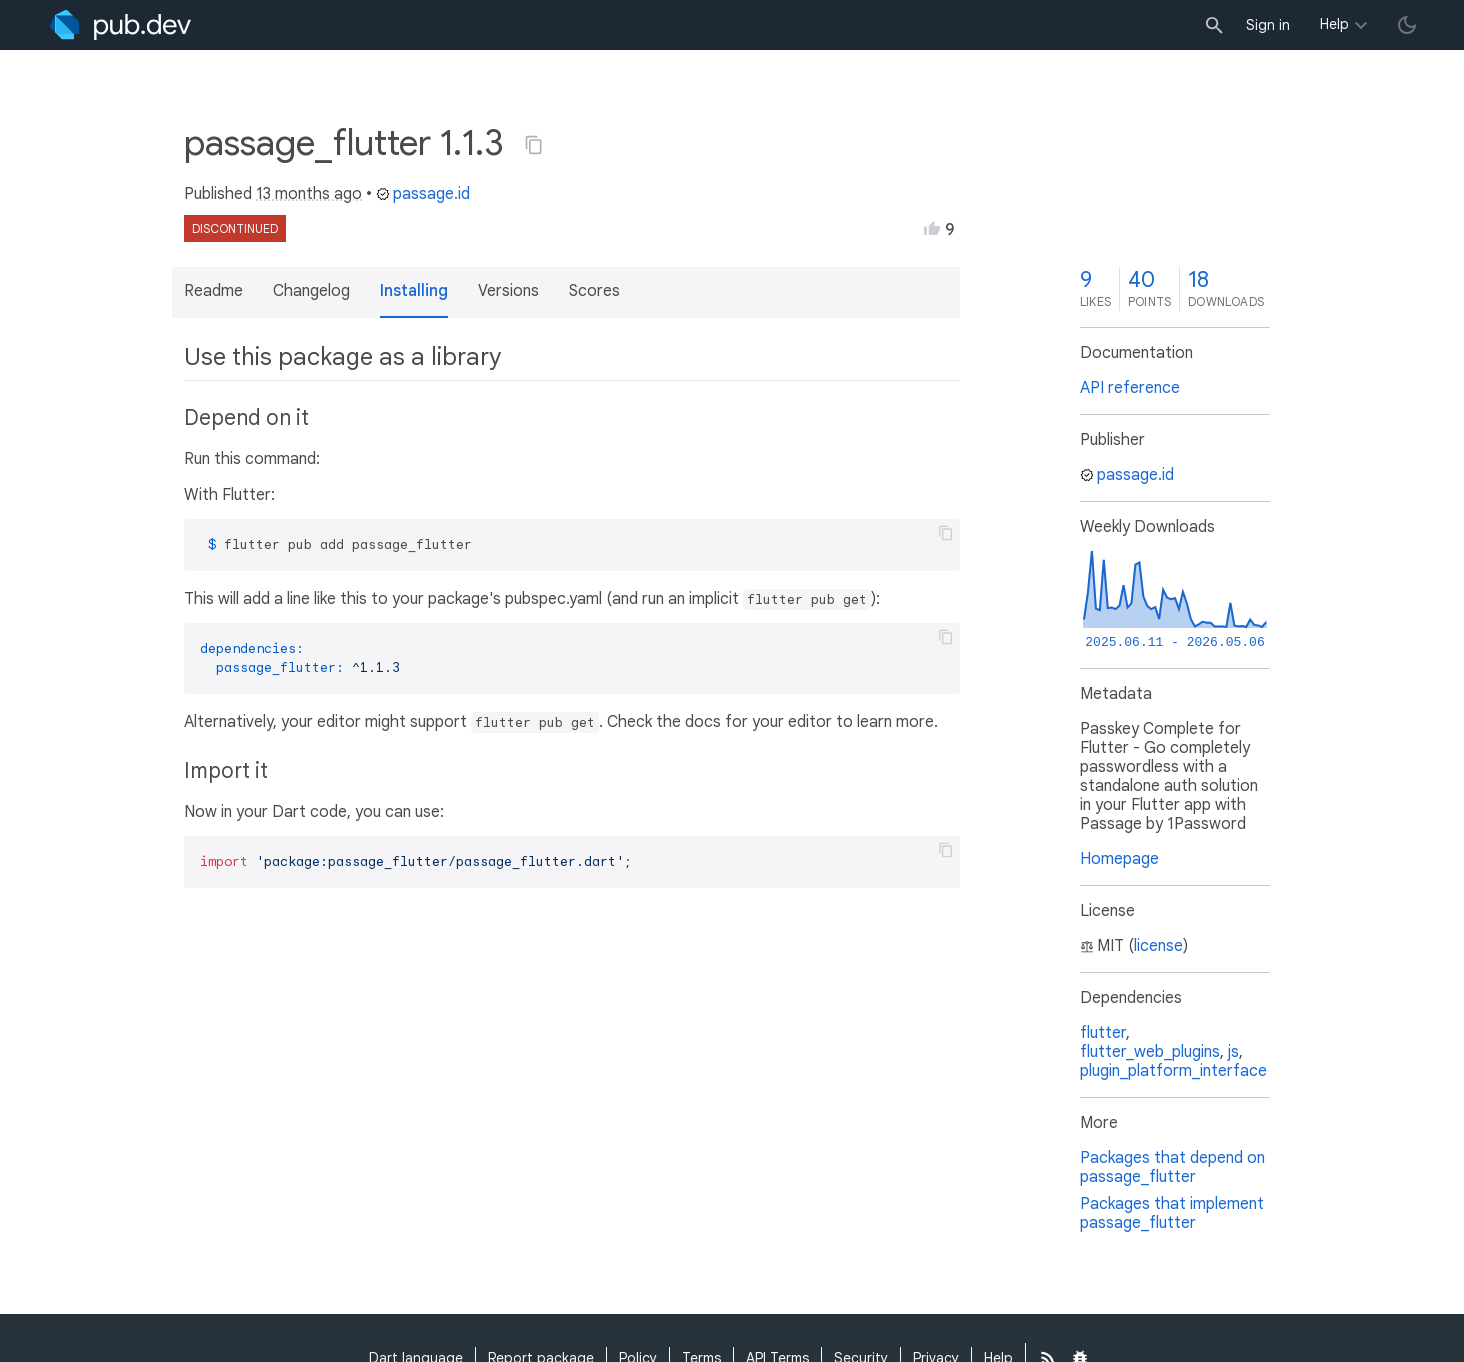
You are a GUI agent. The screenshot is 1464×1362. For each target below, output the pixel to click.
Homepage (1119, 859)
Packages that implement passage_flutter (1172, 1213)
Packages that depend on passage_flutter (1172, 1167)
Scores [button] (594, 291)
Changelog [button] (311, 291)
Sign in (1268, 25)
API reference (1130, 388)
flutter (1103, 1033)
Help (1334, 24)
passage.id (423, 194)
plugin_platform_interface (1173, 1071)
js (1233, 1052)
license (1158, 946)
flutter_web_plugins (1150, 1052)
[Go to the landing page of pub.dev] (120, 25)
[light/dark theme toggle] (1407, 25)
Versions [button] (508, 291)
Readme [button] (213, 291)
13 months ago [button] (309, 194)
